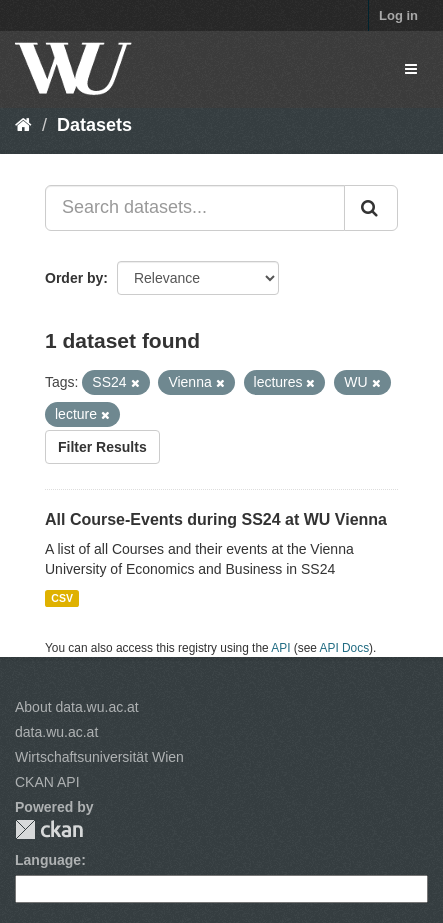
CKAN (49, 829)
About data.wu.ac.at (77, 707)
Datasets (94, 125)
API (280, 648)
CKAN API (47, 782)
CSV (62, 598)
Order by (74, 278)
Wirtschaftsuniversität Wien (99, 757)
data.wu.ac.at (56, 732)
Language (48, 860)
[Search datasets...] (195, 208)
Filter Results (102, 447)
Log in (398, 15)
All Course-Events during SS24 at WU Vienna (216, 519)
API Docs (345, 648)
